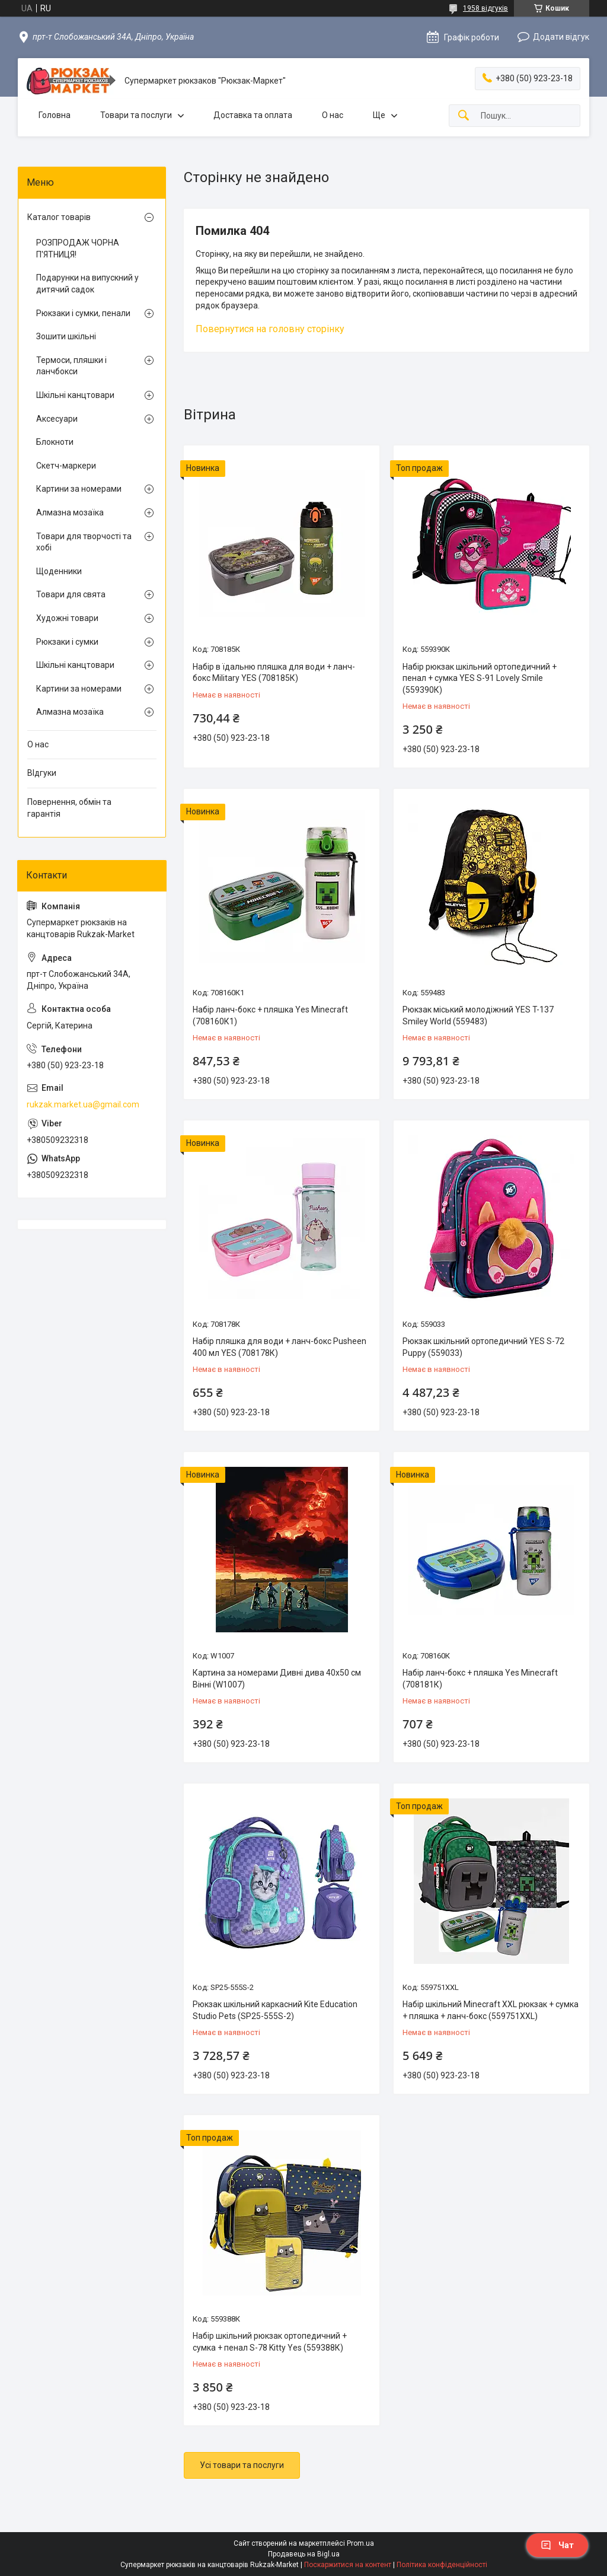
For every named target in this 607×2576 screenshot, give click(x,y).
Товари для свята (71, 594)
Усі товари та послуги (242, 2465)
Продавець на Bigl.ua (304, 2554)
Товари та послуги (136, 115)
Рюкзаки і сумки (67, 642)
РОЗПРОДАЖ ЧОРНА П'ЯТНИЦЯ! (77, 248)
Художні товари (67, 618)
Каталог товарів (59, 217)
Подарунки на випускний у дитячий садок (87, 283)
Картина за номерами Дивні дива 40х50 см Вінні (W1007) (277, 1678)
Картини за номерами (79, 488)
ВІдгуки (41, 773)
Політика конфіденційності (442, 2565)
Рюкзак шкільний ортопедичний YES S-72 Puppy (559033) (483, 1347)
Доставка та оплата (252, 115)
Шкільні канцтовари (75, 395)
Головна (55, 115)
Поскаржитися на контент (347, 2565)
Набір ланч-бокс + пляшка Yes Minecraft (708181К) (480, 1678)
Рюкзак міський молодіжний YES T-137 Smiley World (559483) (478, 1015)
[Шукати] (463, 116)
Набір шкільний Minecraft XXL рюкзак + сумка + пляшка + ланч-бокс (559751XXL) (490, 2010)
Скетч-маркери (66, 465)
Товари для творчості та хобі (84, 542)
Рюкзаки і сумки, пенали (83, 313)
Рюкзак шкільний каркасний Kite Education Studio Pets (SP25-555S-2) (275, 2010)
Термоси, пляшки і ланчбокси (71, 366)
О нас (332, 115)
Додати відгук (561, 37)
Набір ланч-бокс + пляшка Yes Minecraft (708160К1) (270, 1015)
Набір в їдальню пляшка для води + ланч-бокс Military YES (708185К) (274, 672)
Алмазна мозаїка (70, 512)
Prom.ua (360, 2543)
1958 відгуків (485, 8)
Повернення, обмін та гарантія (69, 808)
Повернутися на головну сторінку (270, 329)
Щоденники (59, 571)
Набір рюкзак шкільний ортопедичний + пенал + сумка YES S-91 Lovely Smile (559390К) (479, 678)
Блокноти (55, 442)
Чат (557, 2545)
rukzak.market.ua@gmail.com (83, 1104)
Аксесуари (57, 419)
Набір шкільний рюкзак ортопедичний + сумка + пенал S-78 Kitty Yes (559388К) (270, 2341)
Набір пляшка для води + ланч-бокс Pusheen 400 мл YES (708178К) (279, 1347)
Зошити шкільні (66, 336)
